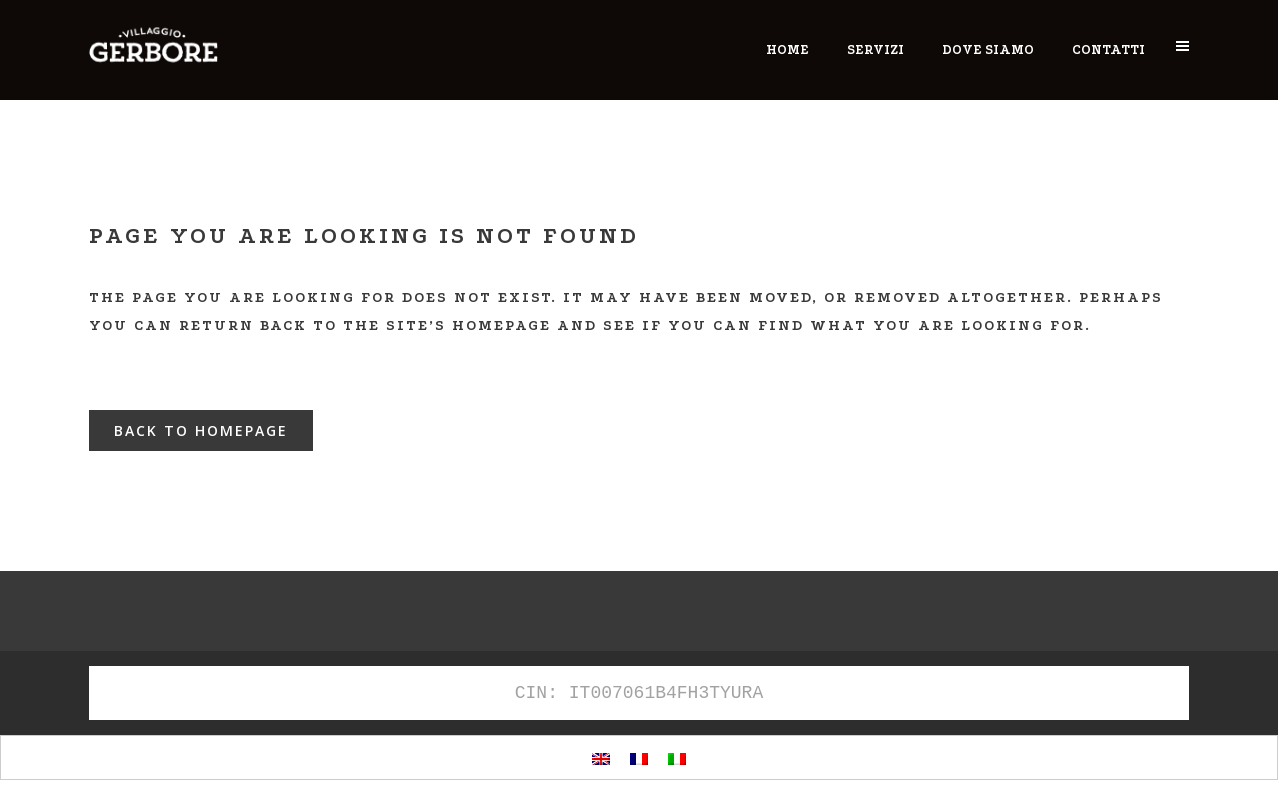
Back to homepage (201, 430)
